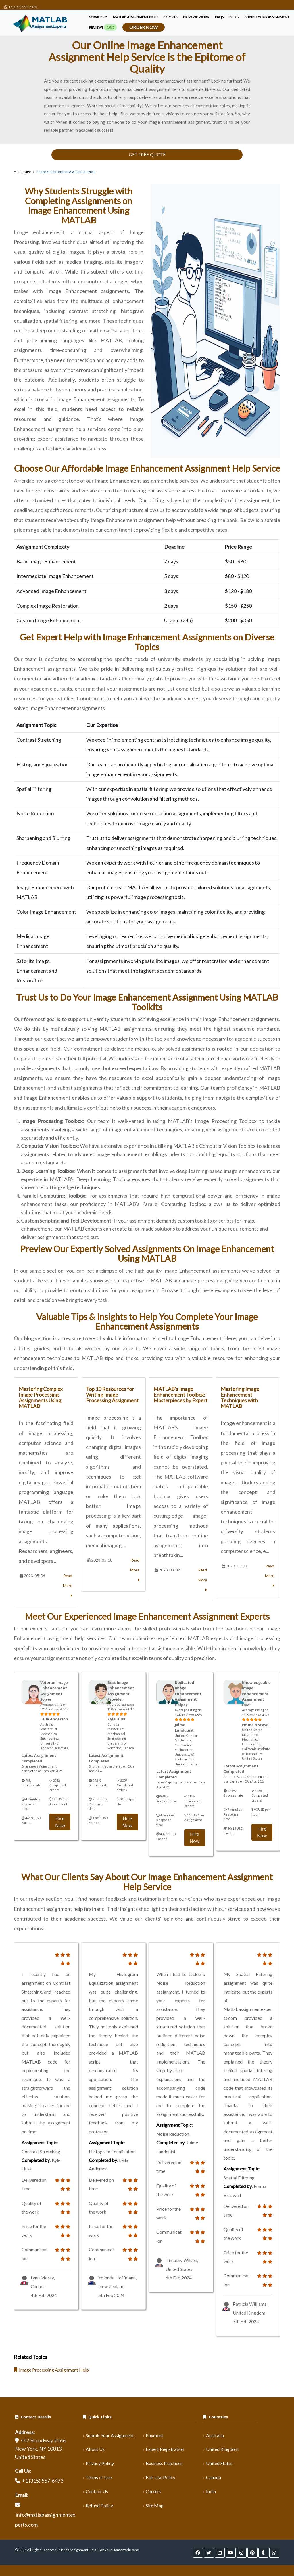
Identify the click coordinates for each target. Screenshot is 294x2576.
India (211, 2491)
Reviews (103, 27)
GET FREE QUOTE (147, 155)
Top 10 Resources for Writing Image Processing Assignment (112, 1394)
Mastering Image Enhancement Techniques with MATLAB (240, 1397)
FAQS (219, 17)
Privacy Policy (100, 2463)
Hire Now (60, 1822)
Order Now (143, 27)
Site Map (155, 2505)
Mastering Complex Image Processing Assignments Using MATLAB (41, 1397)
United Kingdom (222, 2449)
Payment (154, 2435)
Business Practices (164, 2463)
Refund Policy (99, 2505)
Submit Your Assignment (110, 2435)
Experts (170, 17)
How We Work (196, 17)
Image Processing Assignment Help (51, 2369)
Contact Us (97, 2491)
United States (219, 2463)
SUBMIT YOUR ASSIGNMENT (267, 17)
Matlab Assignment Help (135, 17)
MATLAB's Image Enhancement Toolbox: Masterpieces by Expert (180, 1394)
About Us (95, 2449)
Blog (234, 17)
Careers (153, 2491)
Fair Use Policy (160, 2477)
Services (97, 17)
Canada (213, 2477)
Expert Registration (165, 2449)
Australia (215, 2435)
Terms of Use (99, 2477)
